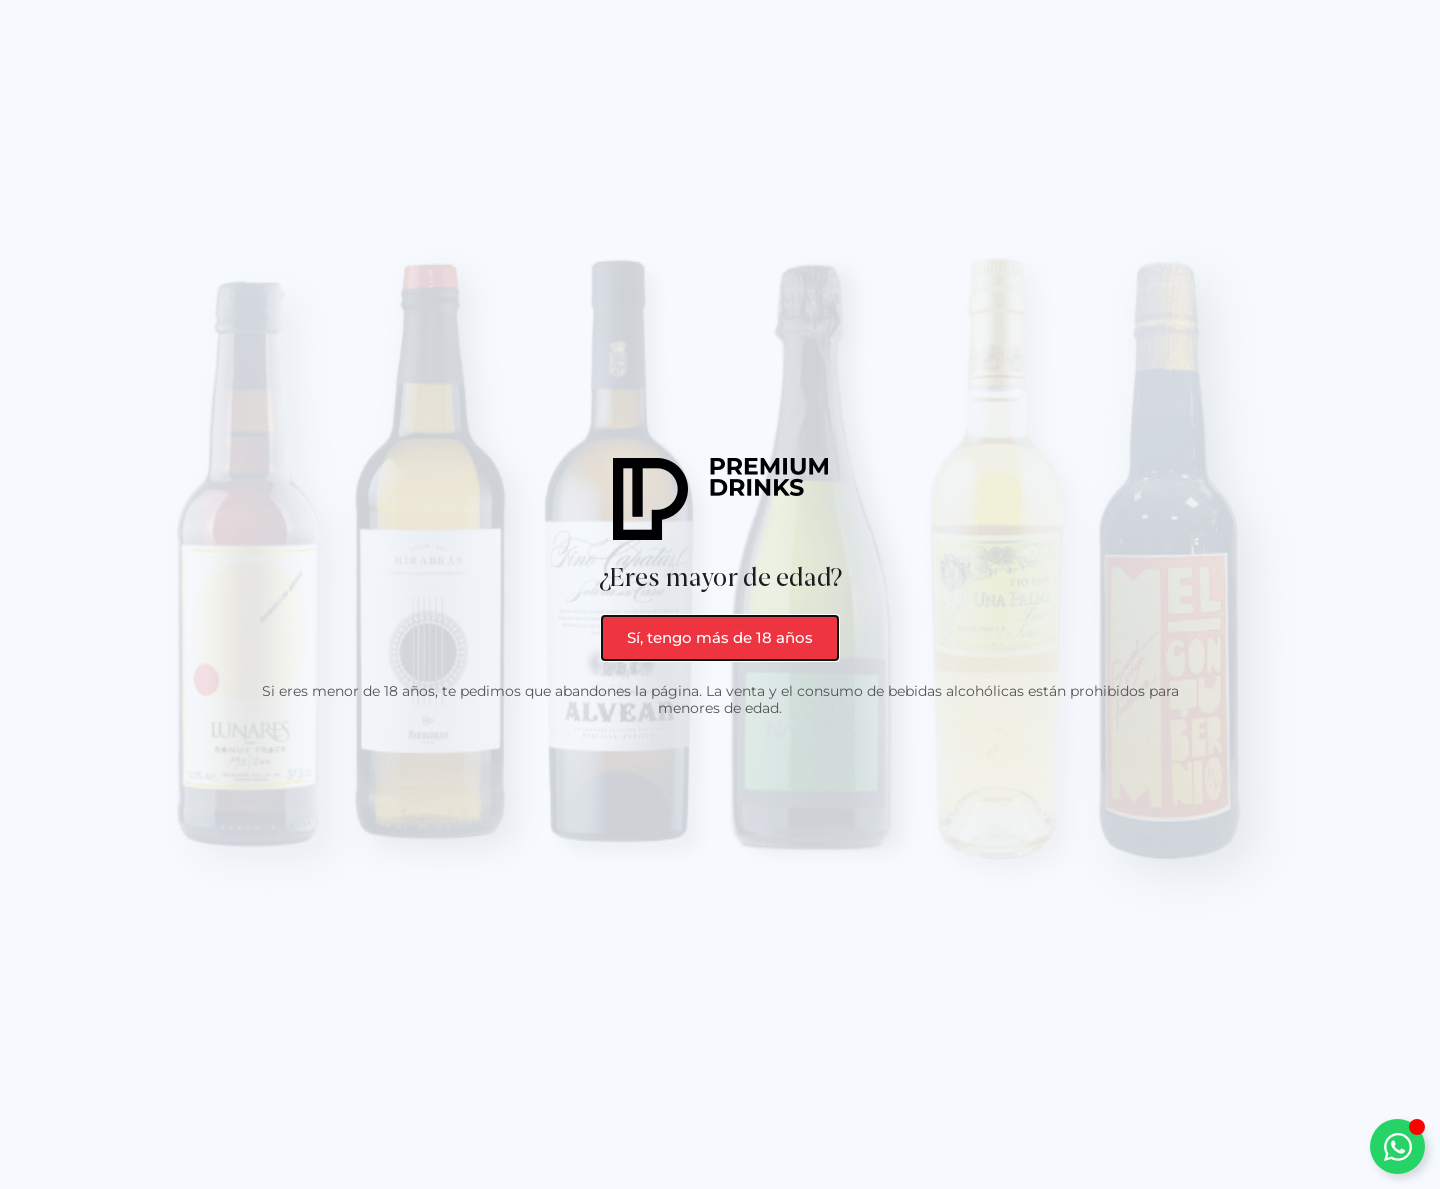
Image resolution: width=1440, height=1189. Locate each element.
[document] (720, 594)
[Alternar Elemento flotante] (1397, 1146)
